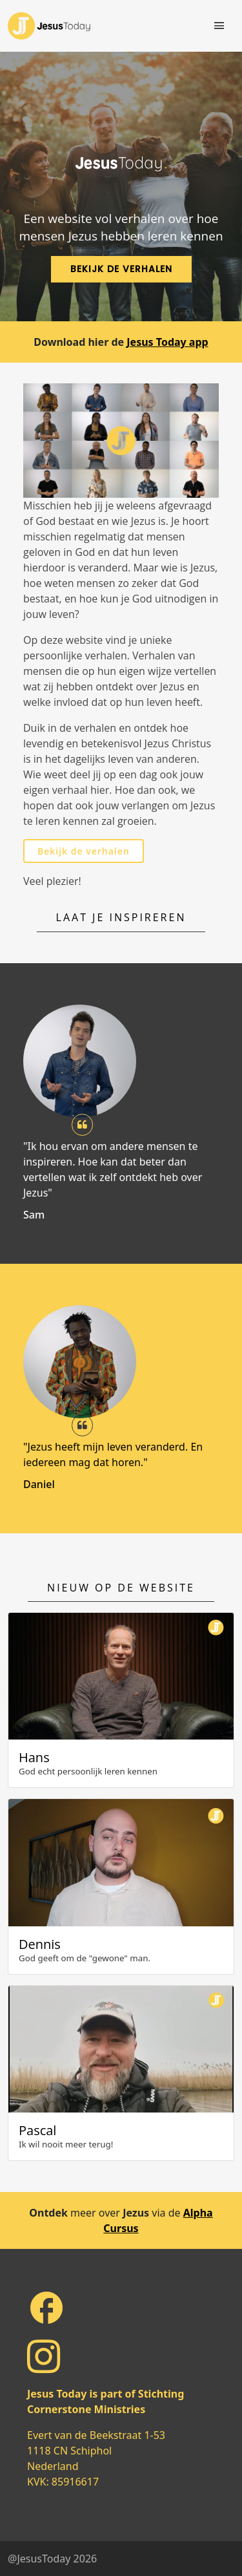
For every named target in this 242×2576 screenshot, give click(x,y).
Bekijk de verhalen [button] (121, 268)
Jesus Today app (167, 342)
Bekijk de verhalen (83, 851)
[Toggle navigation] (219, 26)
